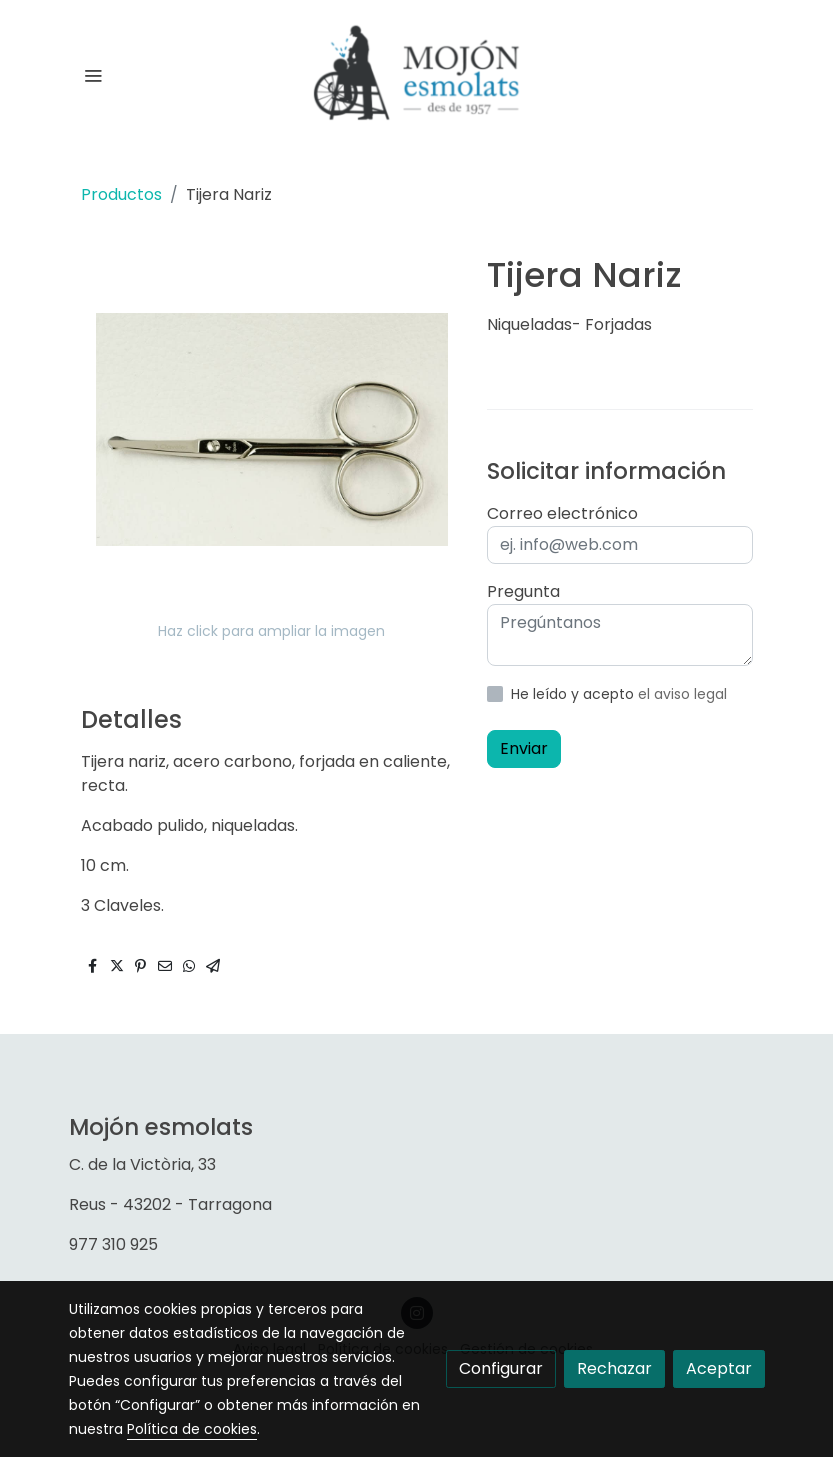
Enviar (524, 748)
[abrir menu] (93, 75)
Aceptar (719, 1368)
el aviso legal (682, 694)
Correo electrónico (562, 513)
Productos (121, 194)
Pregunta (523, 591)
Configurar (501, 1368)
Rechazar (614, 1368)
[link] (417, 75)
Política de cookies (192, 1429)
